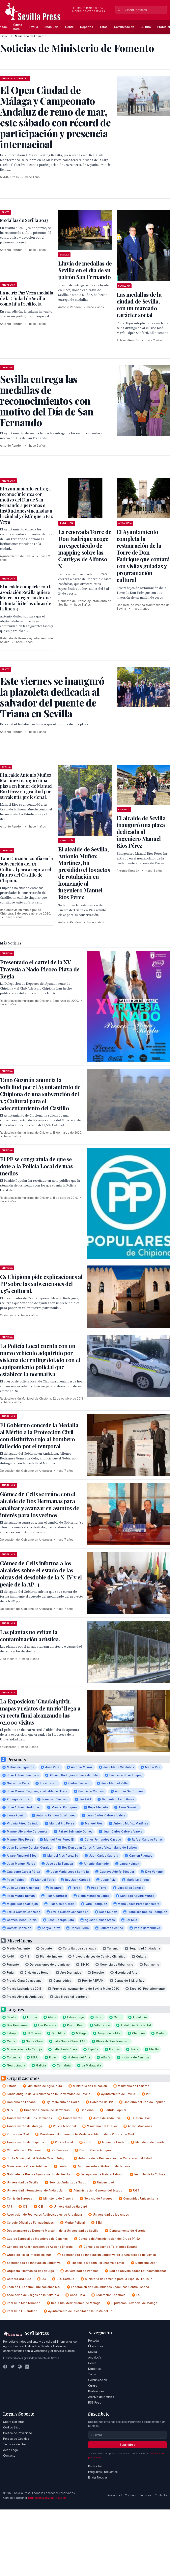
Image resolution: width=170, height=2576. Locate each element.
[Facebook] (5, 2367)
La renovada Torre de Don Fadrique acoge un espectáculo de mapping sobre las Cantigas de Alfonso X (84, 549)
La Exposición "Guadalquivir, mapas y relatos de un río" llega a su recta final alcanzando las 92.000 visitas (40, 1711)
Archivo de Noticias (101, 2397)
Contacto (9, 2455)
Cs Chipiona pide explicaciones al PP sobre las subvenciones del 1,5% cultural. (41, 1283)
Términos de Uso (14, 2444)
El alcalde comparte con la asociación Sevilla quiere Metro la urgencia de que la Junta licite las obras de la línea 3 (26, 597)
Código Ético (11, 2427)
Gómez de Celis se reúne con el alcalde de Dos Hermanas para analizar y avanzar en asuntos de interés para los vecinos (39, 1504)
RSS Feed (94, 2402)
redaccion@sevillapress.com (47, 2497)
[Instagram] (20, 2367)
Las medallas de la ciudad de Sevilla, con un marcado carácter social (139, 305)
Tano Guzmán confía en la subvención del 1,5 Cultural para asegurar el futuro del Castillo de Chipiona (26, 869)
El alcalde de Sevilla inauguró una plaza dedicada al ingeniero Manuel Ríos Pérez (141, 831)
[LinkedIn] (27, 2367)
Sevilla (33, 27)
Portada (93, 2340)
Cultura (146, 27)
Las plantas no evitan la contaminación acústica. (30, 1635)
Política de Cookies (16, 2438)
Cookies (130, 2495)
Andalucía (52, 27)
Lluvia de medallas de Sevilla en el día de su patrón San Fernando (85, 270)
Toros (104, 27)
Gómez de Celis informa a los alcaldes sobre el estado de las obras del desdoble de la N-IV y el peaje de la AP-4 (41, 1573)
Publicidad (95, 2466)
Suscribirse (127, 2444)
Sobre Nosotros (13, 2421)
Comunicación (124, 27)
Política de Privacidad (17, 2433)
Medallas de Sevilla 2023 (24, 220)
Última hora (17, 27)
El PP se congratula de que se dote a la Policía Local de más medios (36, 1166)
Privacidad (115, 2495)
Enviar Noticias (98, 2477)
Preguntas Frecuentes (103, 2471)
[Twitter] (12, 2367)
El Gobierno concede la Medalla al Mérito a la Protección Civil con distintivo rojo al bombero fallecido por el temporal (39, 1435)
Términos (145, 2495)
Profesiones (96, 2391)
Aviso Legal (10, 2450)
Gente (69, 27)
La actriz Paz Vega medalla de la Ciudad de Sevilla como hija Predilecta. (26, 298)
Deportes (86, 27)
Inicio (3, 36)
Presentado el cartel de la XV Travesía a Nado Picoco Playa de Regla (39, 969)
